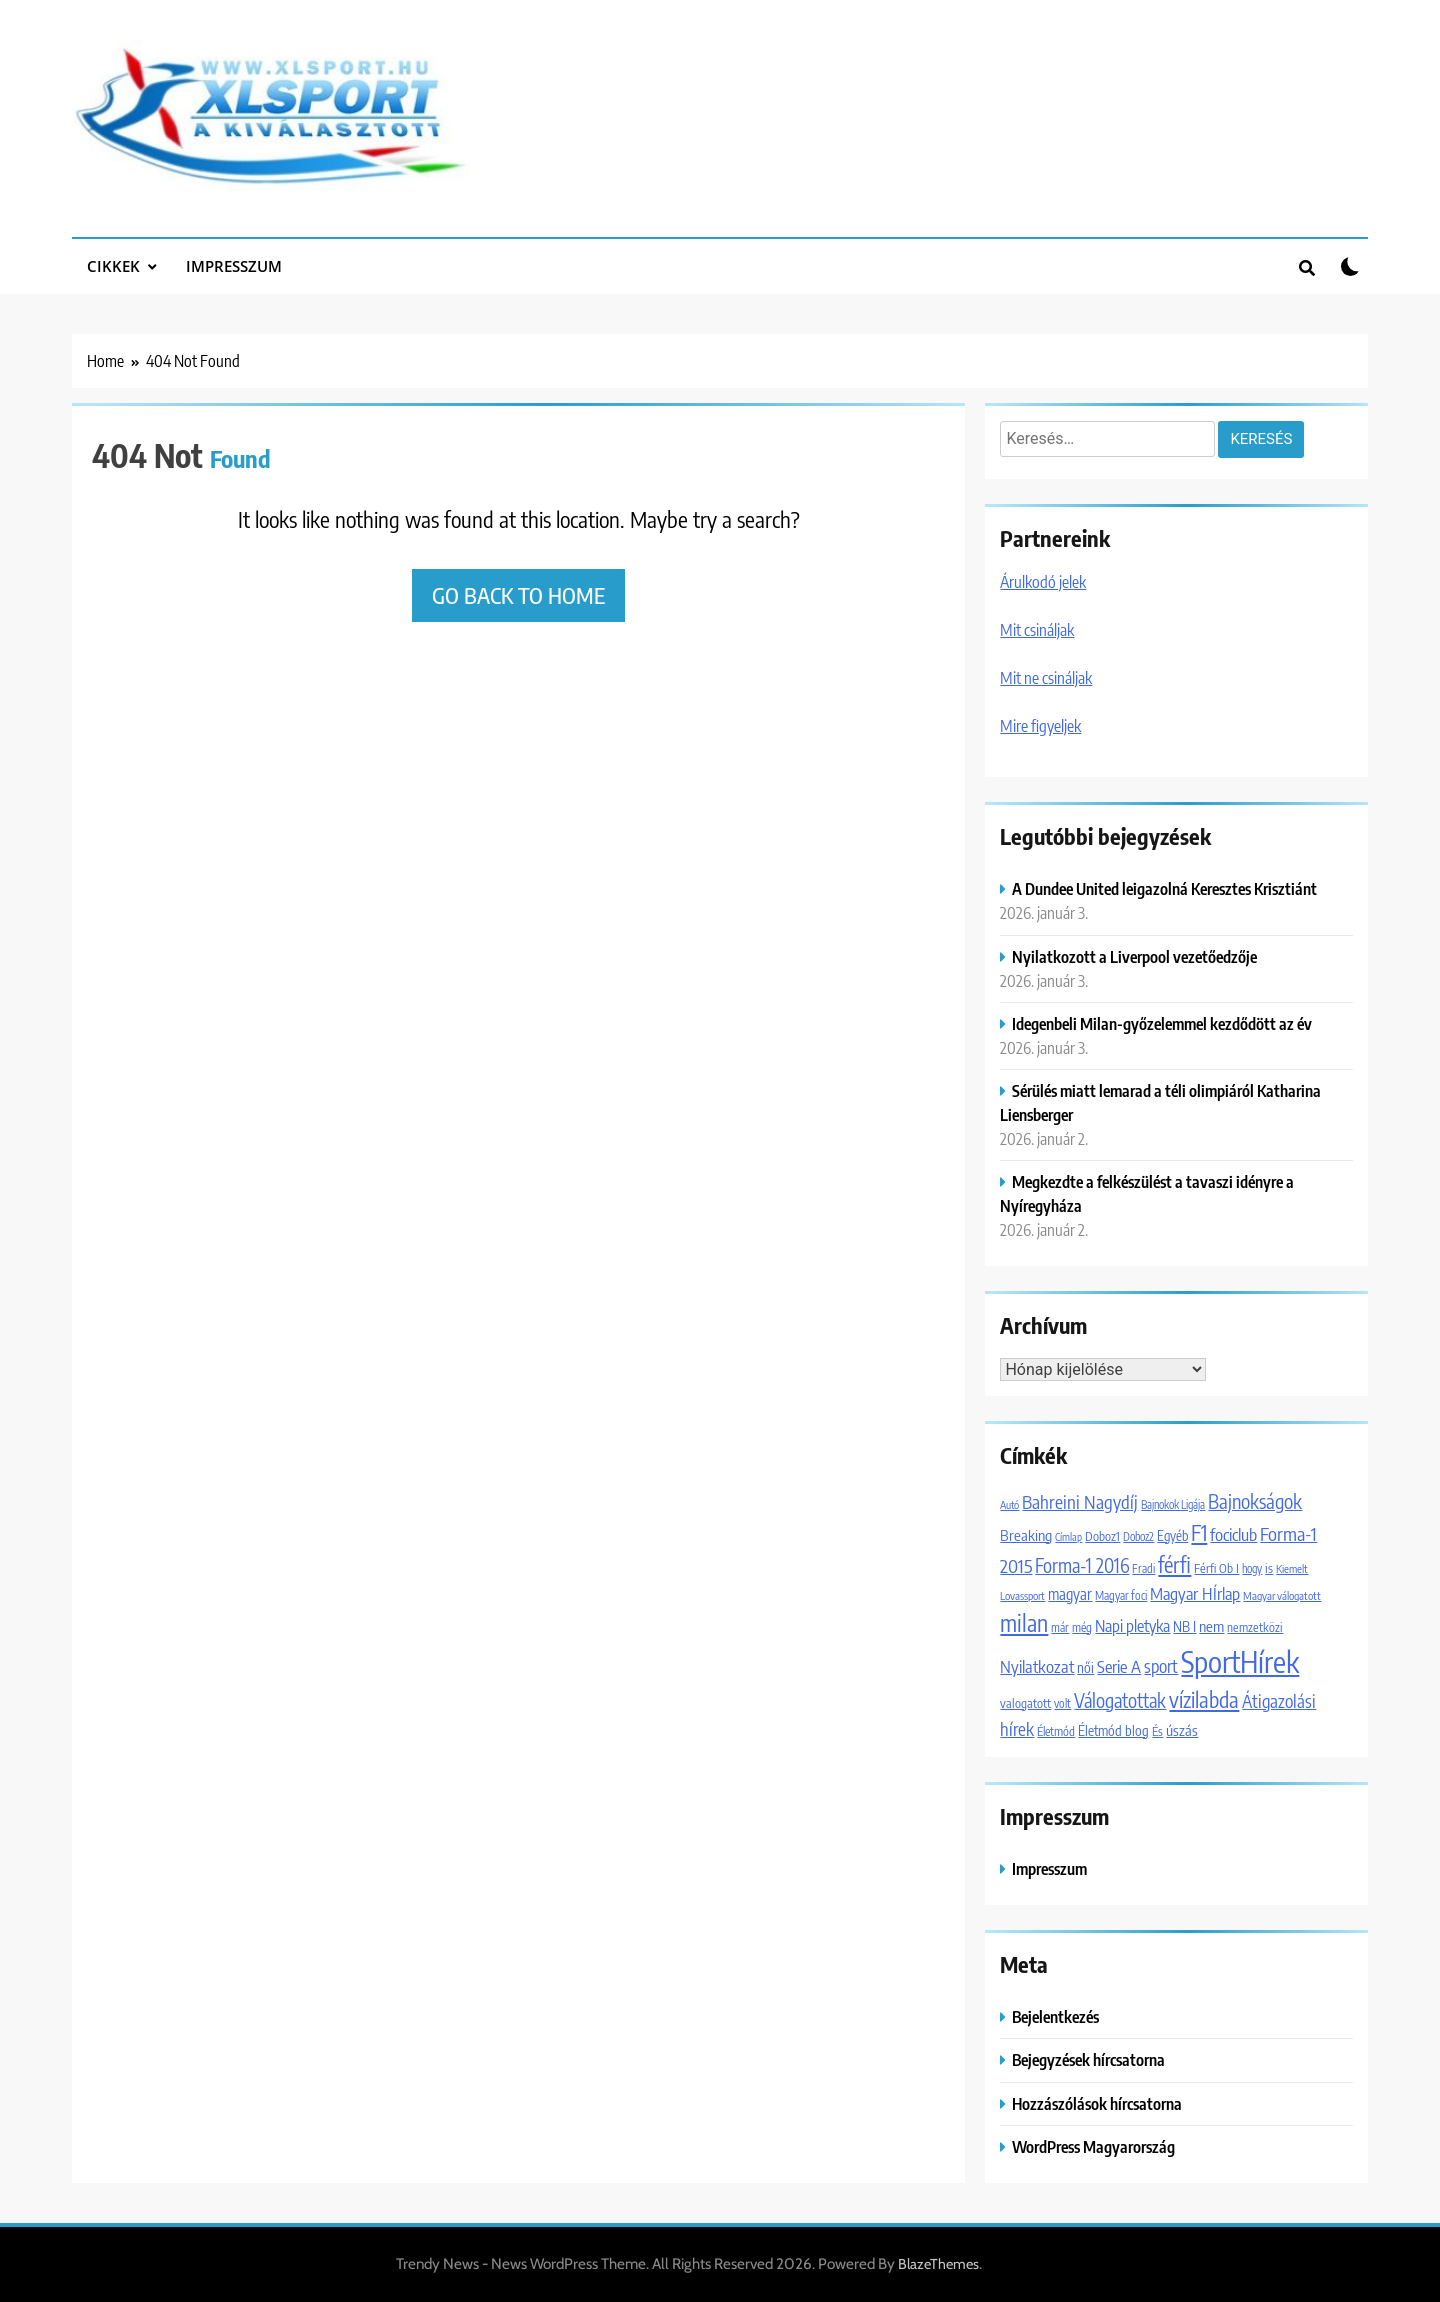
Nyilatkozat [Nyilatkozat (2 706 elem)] (1037, 1666)
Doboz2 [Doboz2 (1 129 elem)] (1138, 1536)
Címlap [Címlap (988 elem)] (1068, 1536)
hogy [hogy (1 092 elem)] (1252, 1568)
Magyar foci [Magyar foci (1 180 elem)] (1121, 1595)
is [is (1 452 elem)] (1269, 1568)
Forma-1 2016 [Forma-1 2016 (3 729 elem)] (1082, 1565)
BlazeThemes (938, 2264)
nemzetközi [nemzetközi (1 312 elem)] (1255, 1627)
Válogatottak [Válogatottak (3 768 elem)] (1120, 1700)
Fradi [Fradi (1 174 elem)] (1143, 1568)
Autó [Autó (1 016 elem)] (1009, 1504)
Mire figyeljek (1040, 726)
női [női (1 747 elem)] (1085, 1667)
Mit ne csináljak (1046, 678)
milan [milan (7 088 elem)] (1024, 1622)
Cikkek (113, 266)
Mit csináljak (1037, 630)
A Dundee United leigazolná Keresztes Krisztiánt (1164, 888)
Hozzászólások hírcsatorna (1097, 2103)
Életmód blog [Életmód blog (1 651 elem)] (1113, 1730)
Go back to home (518, 595)
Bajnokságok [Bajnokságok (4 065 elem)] (1255, 1501)
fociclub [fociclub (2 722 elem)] (1233, 1534)
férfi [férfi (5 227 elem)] (1174, 1564)
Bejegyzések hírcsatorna (1088, 2059)
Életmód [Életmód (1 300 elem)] (1056, 1731)
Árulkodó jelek (1043, 582)
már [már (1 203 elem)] (1060, 1627)
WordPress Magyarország (1093, 2146)
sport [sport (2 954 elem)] (1161, 1666)
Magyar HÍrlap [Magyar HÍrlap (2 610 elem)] (1195, 1593)
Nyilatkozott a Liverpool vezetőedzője (1134, 956)
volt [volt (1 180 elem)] (1062, 1703)
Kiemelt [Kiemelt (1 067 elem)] (1292, 1568)
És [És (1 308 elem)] (1157, 1731)
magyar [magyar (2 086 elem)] (1070, 1593)
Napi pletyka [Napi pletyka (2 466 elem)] (1132, 1625)
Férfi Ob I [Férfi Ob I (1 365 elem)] (1216, 1568)
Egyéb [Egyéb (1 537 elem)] (1172, 1535)
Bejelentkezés (1055, 2016)
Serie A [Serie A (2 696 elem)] (1119, 1666)
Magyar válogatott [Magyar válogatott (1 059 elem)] (1282, 1595)
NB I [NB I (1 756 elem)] (1184, 1626)
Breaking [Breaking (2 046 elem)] (1026, 1534)
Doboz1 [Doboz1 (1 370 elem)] (1102, 1536)
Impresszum (234, 266)
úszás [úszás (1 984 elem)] (1182, 1730)
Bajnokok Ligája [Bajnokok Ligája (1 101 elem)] (1173, 1504)
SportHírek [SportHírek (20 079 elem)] (1240, 1661)
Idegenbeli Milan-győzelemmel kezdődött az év (1162, 1023)
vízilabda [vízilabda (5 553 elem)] (1204, 1699)
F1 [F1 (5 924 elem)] (1199, 1532)
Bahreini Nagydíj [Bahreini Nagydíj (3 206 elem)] (1080, 1501)
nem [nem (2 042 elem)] (1211, 1625)
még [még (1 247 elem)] (1082, 1627)
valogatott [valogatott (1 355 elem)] (1025, 1703)
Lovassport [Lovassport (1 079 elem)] (1022, 1595)
